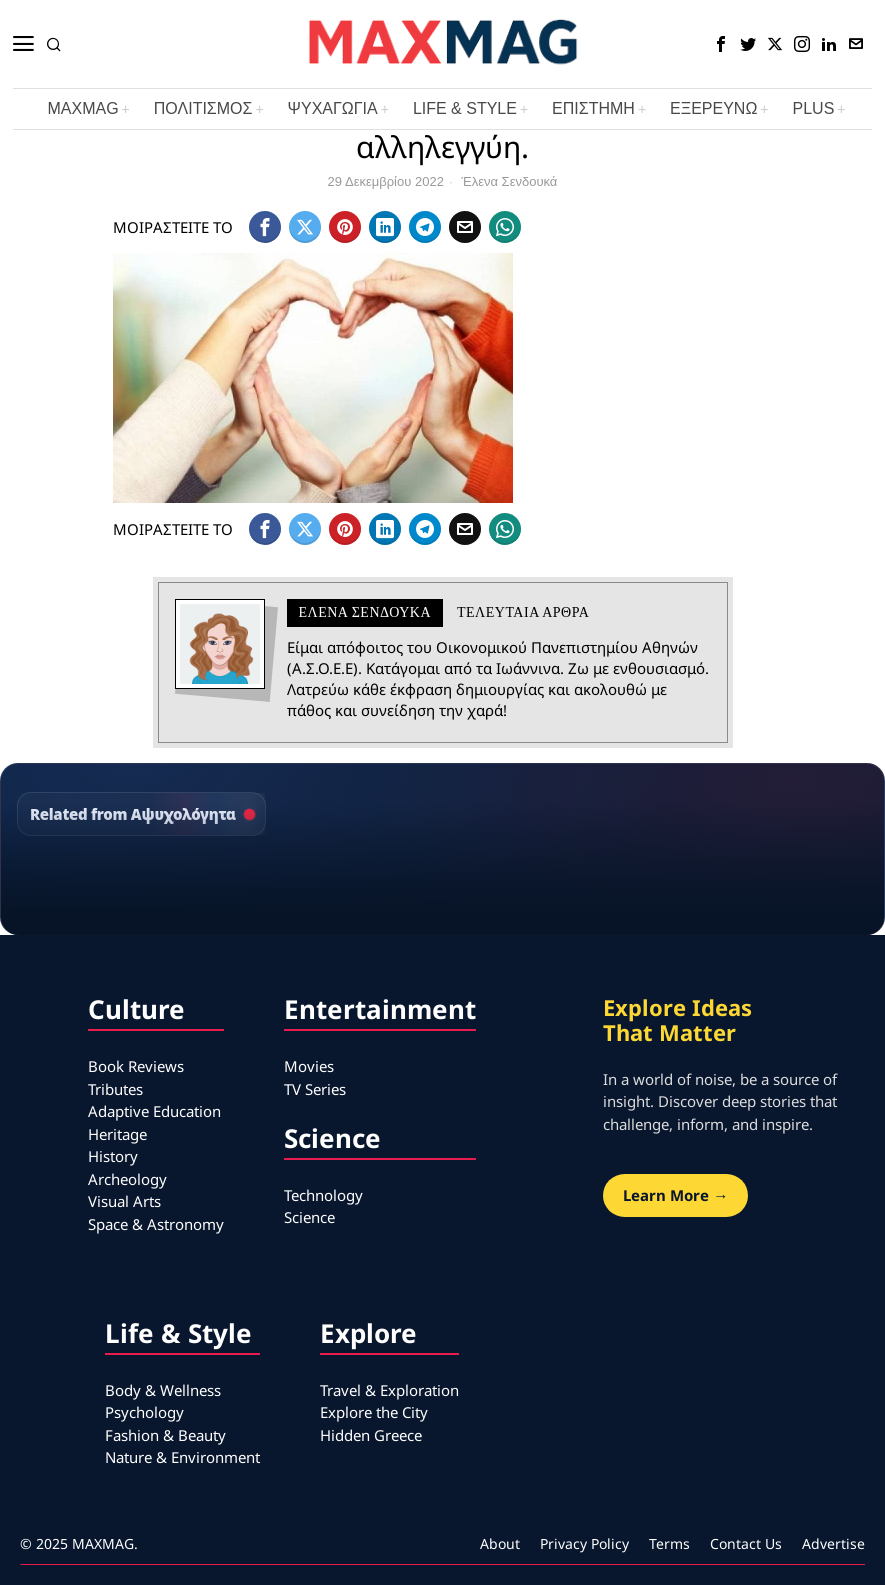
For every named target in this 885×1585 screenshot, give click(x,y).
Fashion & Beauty (165, 1435)
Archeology (127, 1179)
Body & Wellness (163, 1390)
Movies (309, 1066)
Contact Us (746, 1543)
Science (309, 1217)
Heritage (117, 1134)
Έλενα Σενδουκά (510, 181)
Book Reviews (136, 1066)
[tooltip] (721, 44)
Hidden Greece (371, 1435)
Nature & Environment (182, 1457)
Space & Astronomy (156, 1224)
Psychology (144, 1412)
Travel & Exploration (389, 1390)
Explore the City (374, 1412)
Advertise (833, 1543)
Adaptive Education (154, 1111)
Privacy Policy (584, 1543)
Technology (323, 1195)
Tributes (115, 1089)
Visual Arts (124, 1201)
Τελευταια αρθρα (523, 612)
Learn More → (675, 1195)
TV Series (315, 1089)
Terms (669, 1543)
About (500, 1543)
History (113, 1156)
